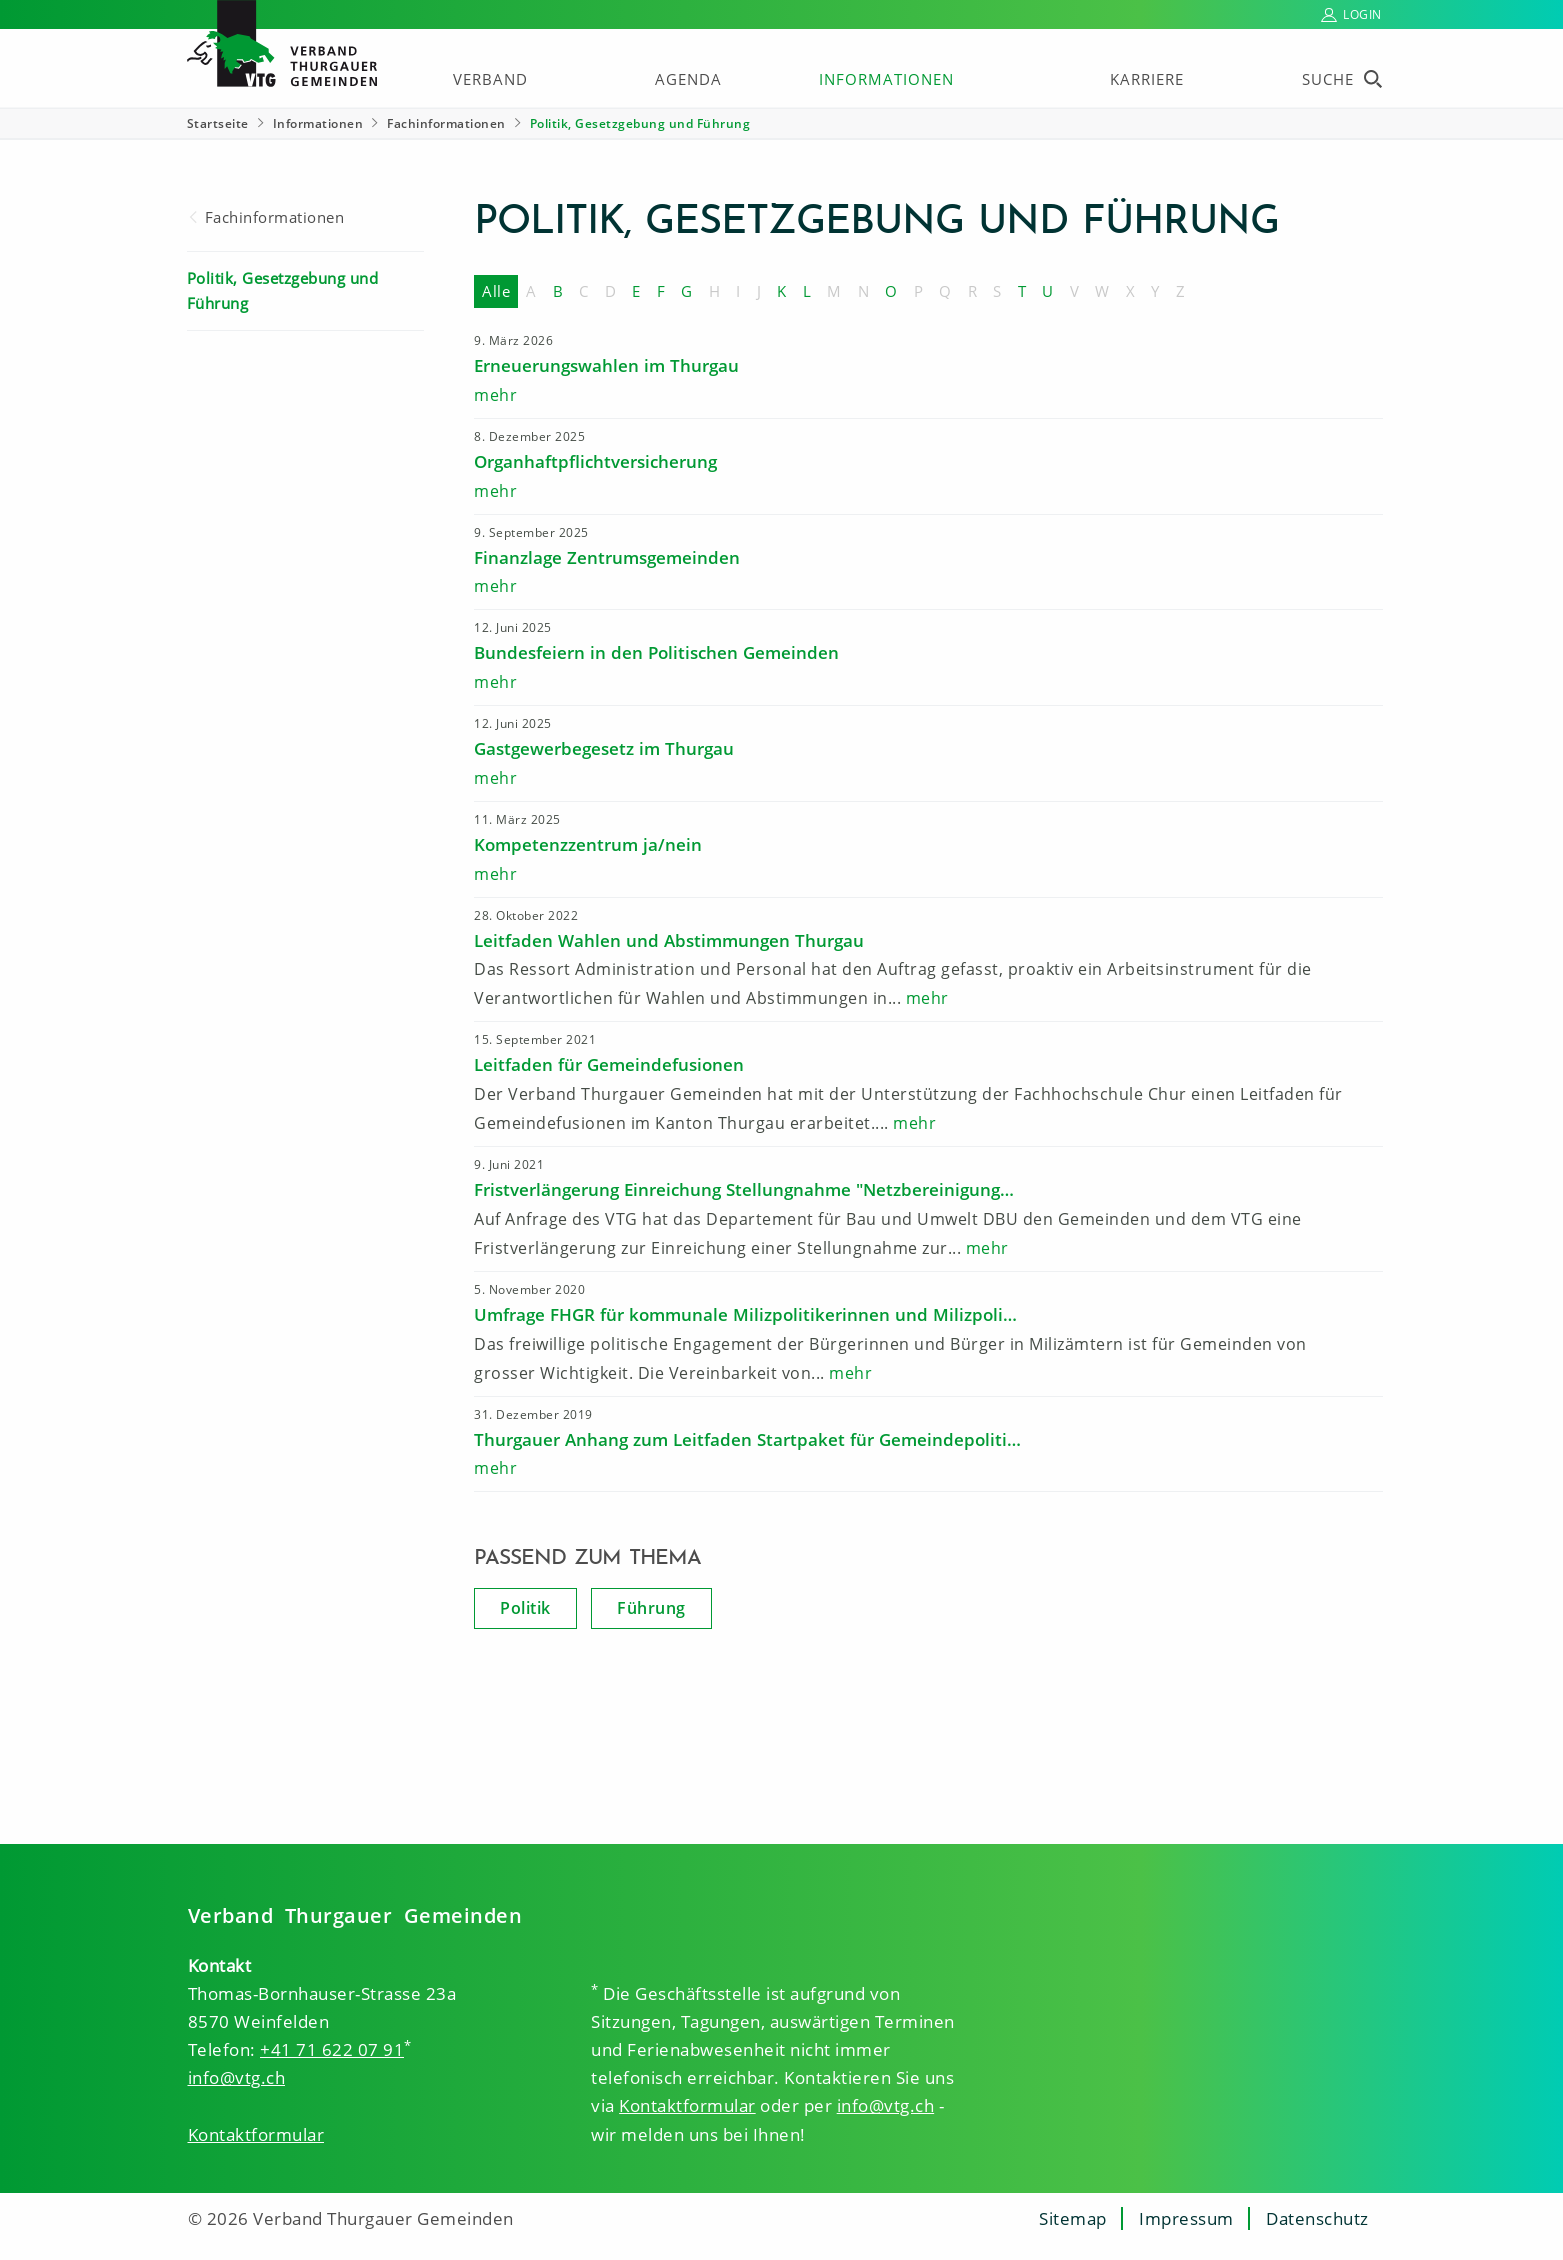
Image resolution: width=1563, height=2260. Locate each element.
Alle (496, 291)
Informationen (886, 79)
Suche (1328, 79)
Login (1362, 14)
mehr (495, 395)
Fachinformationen (446, 123)
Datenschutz (1317, 2218)
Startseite (218, 123)
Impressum (1186, 2218)
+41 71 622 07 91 (332, 2049)
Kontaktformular (256, 2134)
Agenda (688, 79)
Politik (525, 1608)
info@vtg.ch (237, 2077)
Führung (651, 1608)
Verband (490, 79)
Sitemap (1073, 2218)
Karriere (1147, 79)
